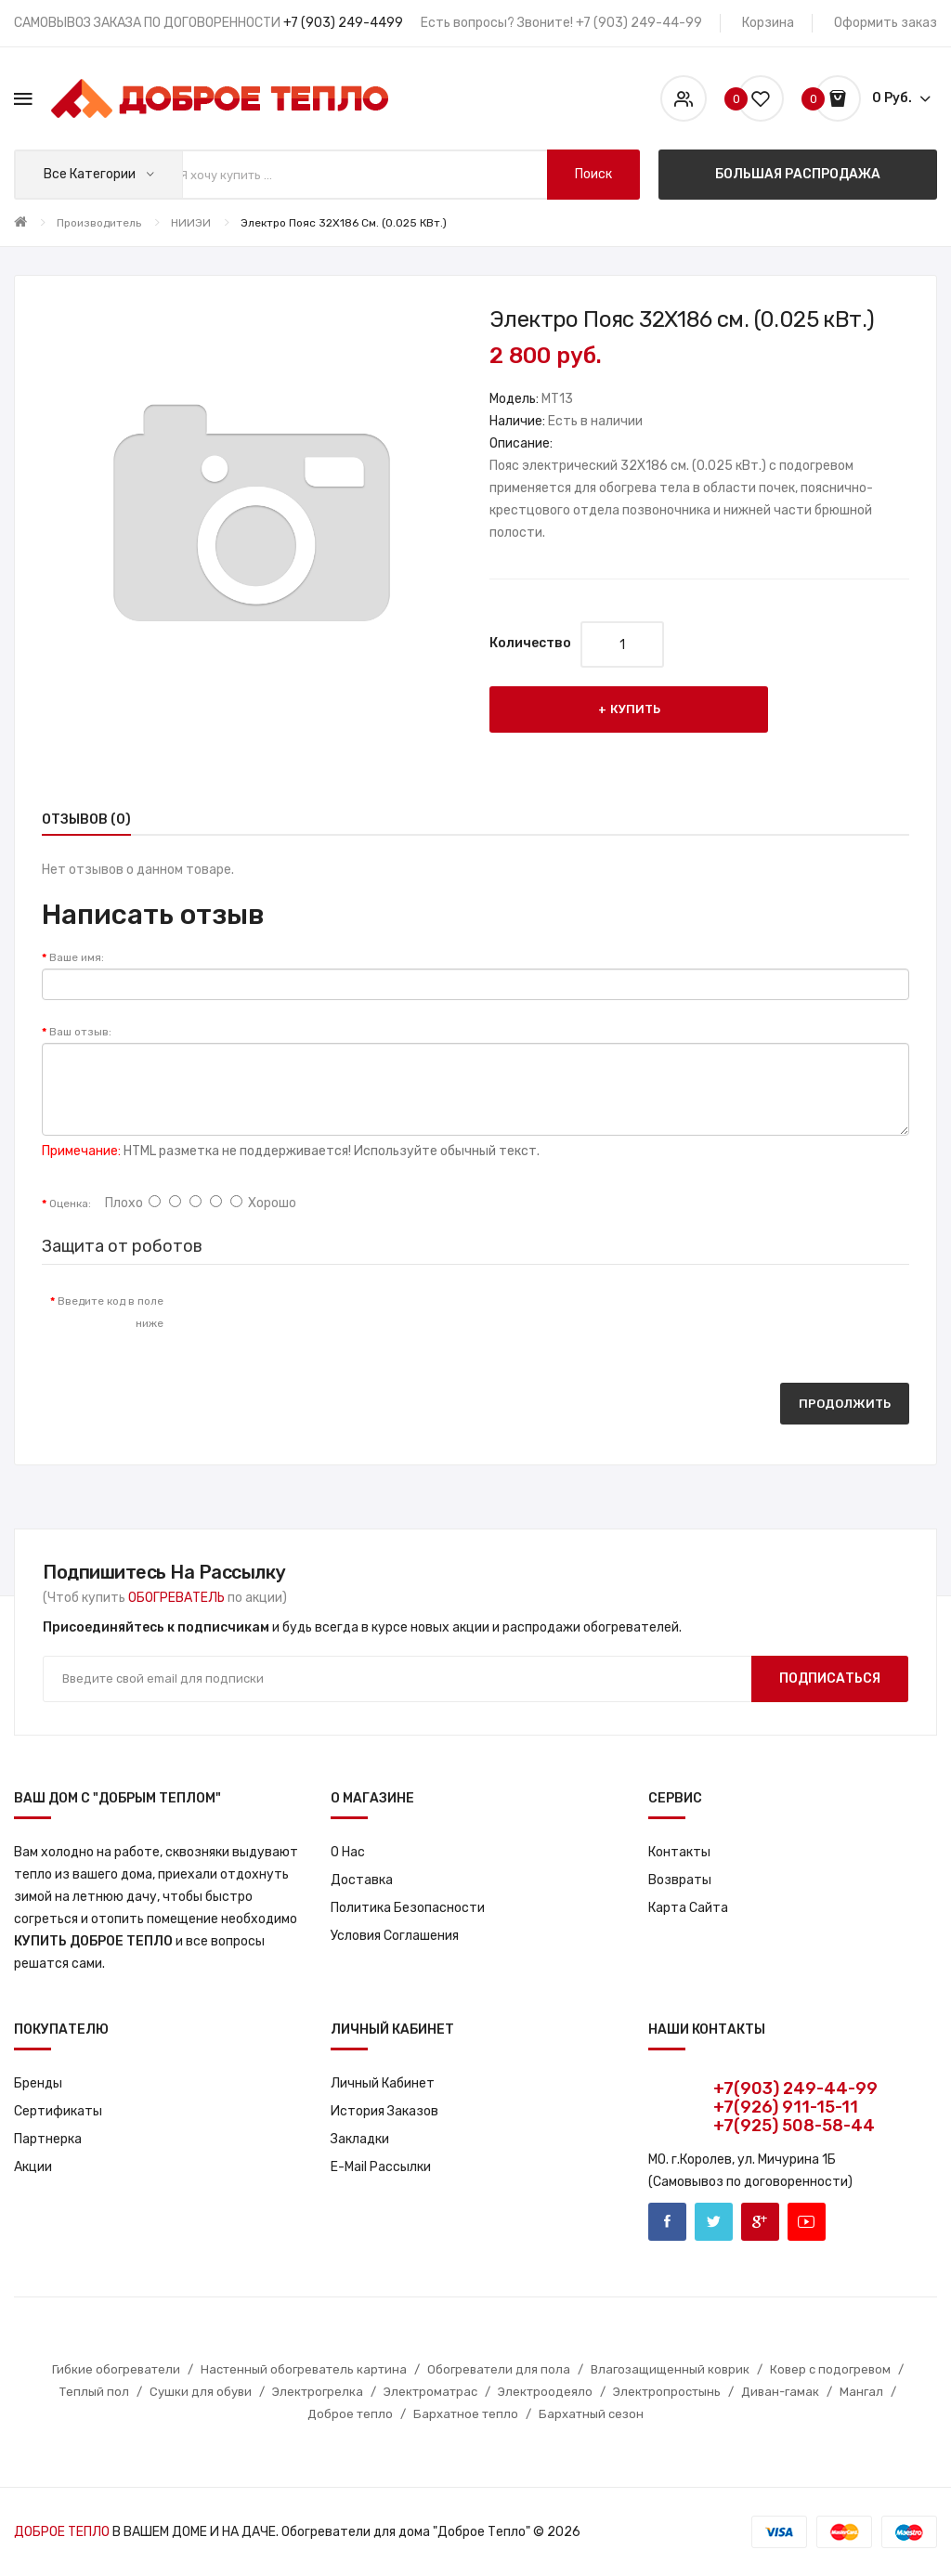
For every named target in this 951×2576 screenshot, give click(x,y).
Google (760, 2222)
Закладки (360, 2139)
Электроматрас (430, 2392)
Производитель (99, 222)
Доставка (362, 1880)
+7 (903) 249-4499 (343, 23)
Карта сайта (688, 1908)
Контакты (679, 1852)
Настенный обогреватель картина (304, 2369)
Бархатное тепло (465, 2414)
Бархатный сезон (591, 2414)
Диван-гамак (780, 2392)
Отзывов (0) (86, 819)
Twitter (714, 2222)
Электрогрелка (317, 2392)
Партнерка (48, 2139)
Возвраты (679, 1880)
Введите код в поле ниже (110, 1312)
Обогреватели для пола (498, 2369)
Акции (33, 2167)
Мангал (861, 2392)
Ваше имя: (76, 957)
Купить (635, 709)
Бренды (38, 2083)
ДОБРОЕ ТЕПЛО (62, 2532)
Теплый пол (94, 2392)
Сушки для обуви (201, 2392)
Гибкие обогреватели (116, 2369)
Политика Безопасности (408, 1908)
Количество (530, 643)
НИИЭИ (191, 222)
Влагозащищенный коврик (670, 2369)
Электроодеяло (545, 2392)
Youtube (807, 2222)
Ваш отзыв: (80, 1031)
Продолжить (845, 1404)
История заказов (384, 2111)
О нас (348, 1852)
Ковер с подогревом (830, 2369)
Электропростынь (667, 2392)
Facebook (667, 2222)
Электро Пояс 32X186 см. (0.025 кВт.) (344, 222)
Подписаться (829, 1678)
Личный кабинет (383, 2083)
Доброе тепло (350, 2414)
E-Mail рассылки (381, 2167)
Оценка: (70, 1203)
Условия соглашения (395, 1936)
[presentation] (332, 1319)
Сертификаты (58, 2111)
